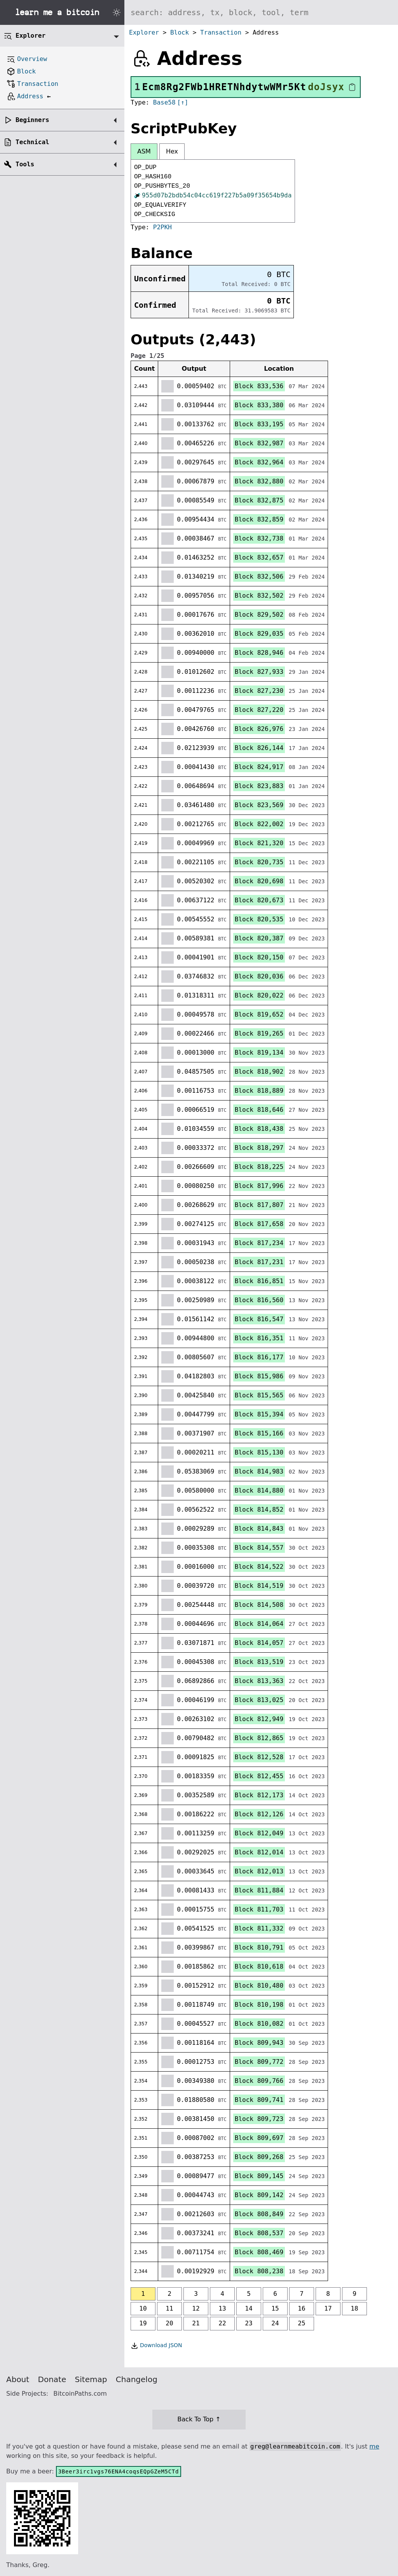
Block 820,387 (259, 938)
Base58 (164, 102)
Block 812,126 (259, 1814)
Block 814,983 (259, 1471)
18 (354, 2308)
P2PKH (162, 227)
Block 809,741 (259, 2099)
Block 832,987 (259, 443)
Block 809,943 (259, 2042)
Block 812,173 (259, 1795)
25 (301, 2323)
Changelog (136, 2379)
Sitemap (91, 2379)
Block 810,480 (259, 1985)
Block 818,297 (259, 1147)
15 (275, 2308)
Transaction (220, 32)
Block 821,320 (259, 843)
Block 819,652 (259, 1014)
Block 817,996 (259, 1185)
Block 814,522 (259, 1566)
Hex (172, 151)
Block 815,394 (259, 1414)
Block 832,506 (259, 576)
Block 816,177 (259, 1357)
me (374, 2446)
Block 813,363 (259, 1681)
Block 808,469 (259, 2252)
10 (143, 2308)
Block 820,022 (259, 995)
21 (195, 2323)
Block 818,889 (259, 1090)
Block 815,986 (259, 1376)
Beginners (32, 120)
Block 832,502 (259, 595)
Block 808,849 (259, 2214)
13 (222, 2308)
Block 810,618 (259, 1966)
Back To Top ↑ (198, 2419)
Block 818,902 (259, 1071)
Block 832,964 (259, 462)
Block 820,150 (259, 957)
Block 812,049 (259, 1833)
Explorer (144, 32)
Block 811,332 (259, 1928)
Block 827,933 (259, 671)
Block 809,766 (259, 2080)
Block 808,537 (259, 2233)
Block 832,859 (259, 519)
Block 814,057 (259, 1642)
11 (169, 2308)
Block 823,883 (259, 786)
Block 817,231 (259, 1262)
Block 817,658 (259, 1224)
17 (328, 2308)
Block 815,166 (259, 1433)
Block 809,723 (259, 2119)
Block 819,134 (259, 1052)
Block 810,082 (259, 2023)
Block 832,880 (259, 481)
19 (143, 2323)
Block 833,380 (259, 405)
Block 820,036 (259, 976)
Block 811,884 (259, 1890)
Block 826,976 (259, 729)
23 (248, 2323)
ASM (144, 151)
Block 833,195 (259, 424)
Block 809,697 (259, 2138)
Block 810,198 (259, 2004)
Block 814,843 (259, 1528)
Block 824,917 (259, 767)
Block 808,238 (259, 2271)
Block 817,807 (259, 1205)
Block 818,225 (259, 1166)
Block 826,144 (259, 748)
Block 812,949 (259, 1719)
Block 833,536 (259, 386)
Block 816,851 (259, 1281)
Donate (52, 2379)
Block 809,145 (259, 2176)
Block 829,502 (259, 614)
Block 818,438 (259, 1128)
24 (275, 2323)
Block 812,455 (259, 1776)
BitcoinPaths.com (80, 2393)
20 (169, 2323)
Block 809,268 (259, 2157)
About (17, 2379)
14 (248, 2308)
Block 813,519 (259, 1662)
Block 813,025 (259, 1700)
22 (222, 2323)
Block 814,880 (259, 1490)
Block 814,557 (259, 1547)
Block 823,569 (259, 805)
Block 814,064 (259, 1623)
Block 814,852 (259, 1509)
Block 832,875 (259, 500)
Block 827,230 (259, 690)
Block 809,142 (259, 2195)
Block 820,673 (259, 900)
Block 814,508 (259, 1604)
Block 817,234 (259, 1243)
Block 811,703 (259, 1909)
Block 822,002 (259, 824)
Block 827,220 (259, 709)
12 (195, 2308)
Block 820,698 (259, 881)
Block (179, 32)
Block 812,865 (259, 1738)
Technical (32, 142)
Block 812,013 (259, 1871)
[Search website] (261, 12)
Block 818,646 (259, 1109)
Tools (25, 164)
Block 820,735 (259, 862)
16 (301, 2308)
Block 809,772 (259, 2061)
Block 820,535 (259, 919)
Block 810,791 (259, 1947)
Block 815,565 (259, 1395)
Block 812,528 (259, 1757)
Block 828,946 (259, 652)
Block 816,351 (259, 1338)
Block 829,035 (259, 633)
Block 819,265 (259, 1033)
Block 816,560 (259, 1300)
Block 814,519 (259, 1585)
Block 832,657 (259, 557)
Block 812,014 (259, 1852)
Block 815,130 (259, 1452)
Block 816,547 (259, 1319)
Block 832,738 (259, 538)
